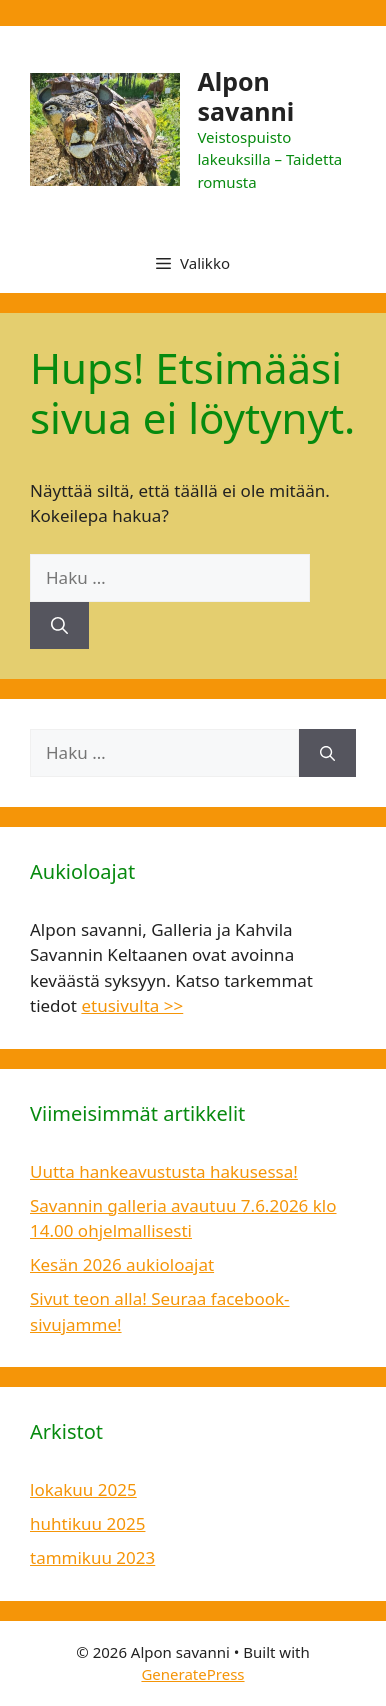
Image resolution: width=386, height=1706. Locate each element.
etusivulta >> (132, 1005)
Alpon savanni (245, 96)
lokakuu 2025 (83, 1489)
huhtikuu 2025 (87, 1523)
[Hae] (59, 626)
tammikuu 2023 (92, 1557)
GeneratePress (192, 1674)
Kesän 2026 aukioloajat (122, 1264)
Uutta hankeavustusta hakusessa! (164, 1171)
